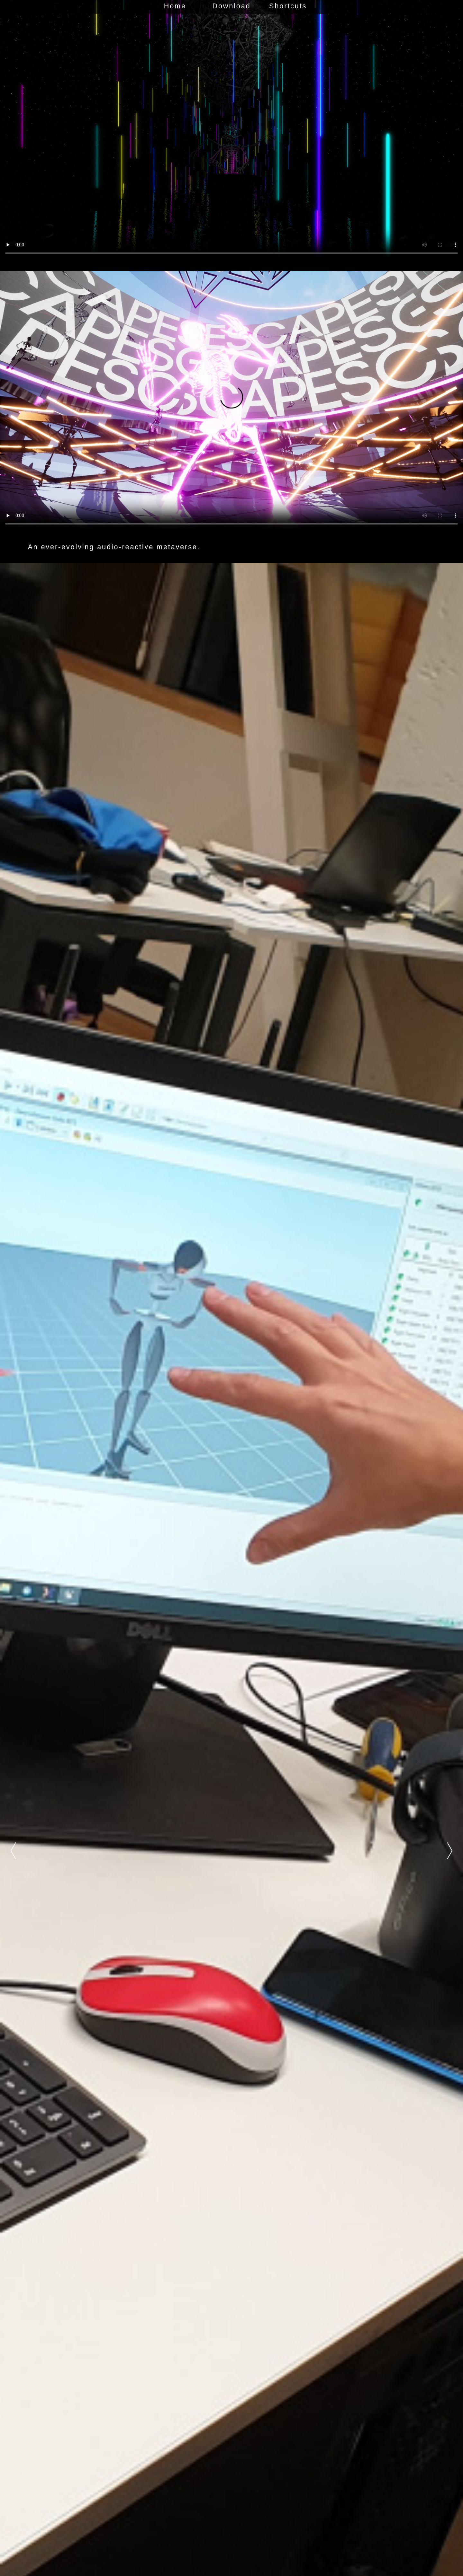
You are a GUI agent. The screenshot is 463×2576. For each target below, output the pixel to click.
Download (231, 6)
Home (175, 6)
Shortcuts (288, 6)
